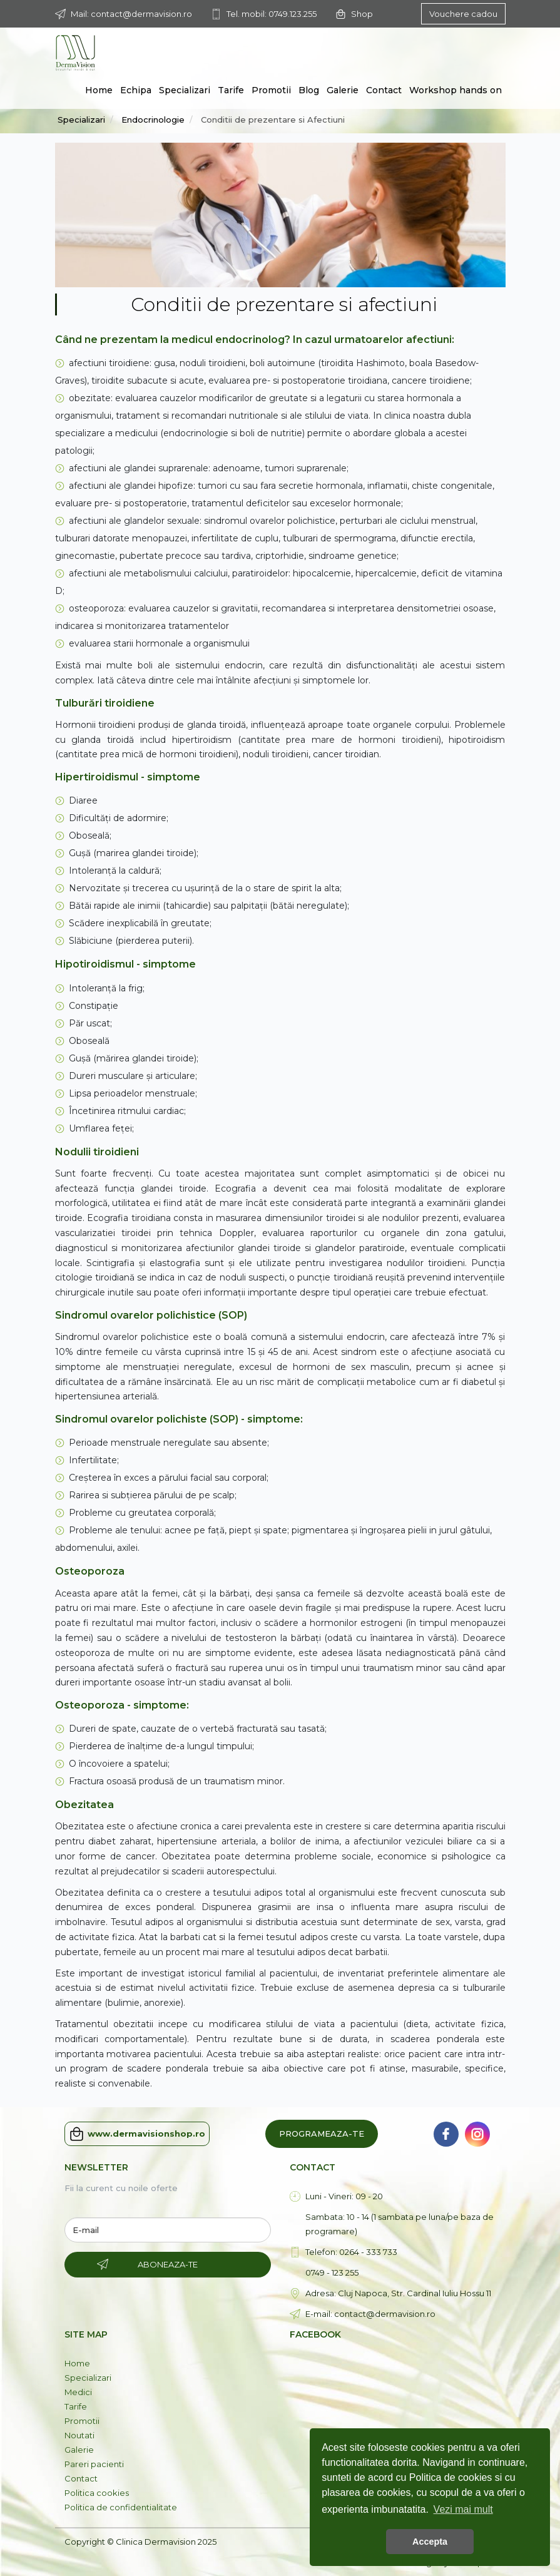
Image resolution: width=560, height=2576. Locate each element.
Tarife (231, 90)
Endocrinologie (153, 120)
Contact (384, 90)
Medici (78, 2392)
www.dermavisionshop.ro (137, 2134)
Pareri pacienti (94, 2464)
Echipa (135, 90)
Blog (308, 90)
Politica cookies (96, 2493)
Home (99, 90)
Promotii (271, 90)
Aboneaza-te (168, 2264)
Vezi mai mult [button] (463, 2509)
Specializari (184, 90)
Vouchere (463, 14)
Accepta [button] (429, 2542)
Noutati (79, 2435)
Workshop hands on (455, 90)
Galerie (343, 90)
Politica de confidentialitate (120, 2507)
